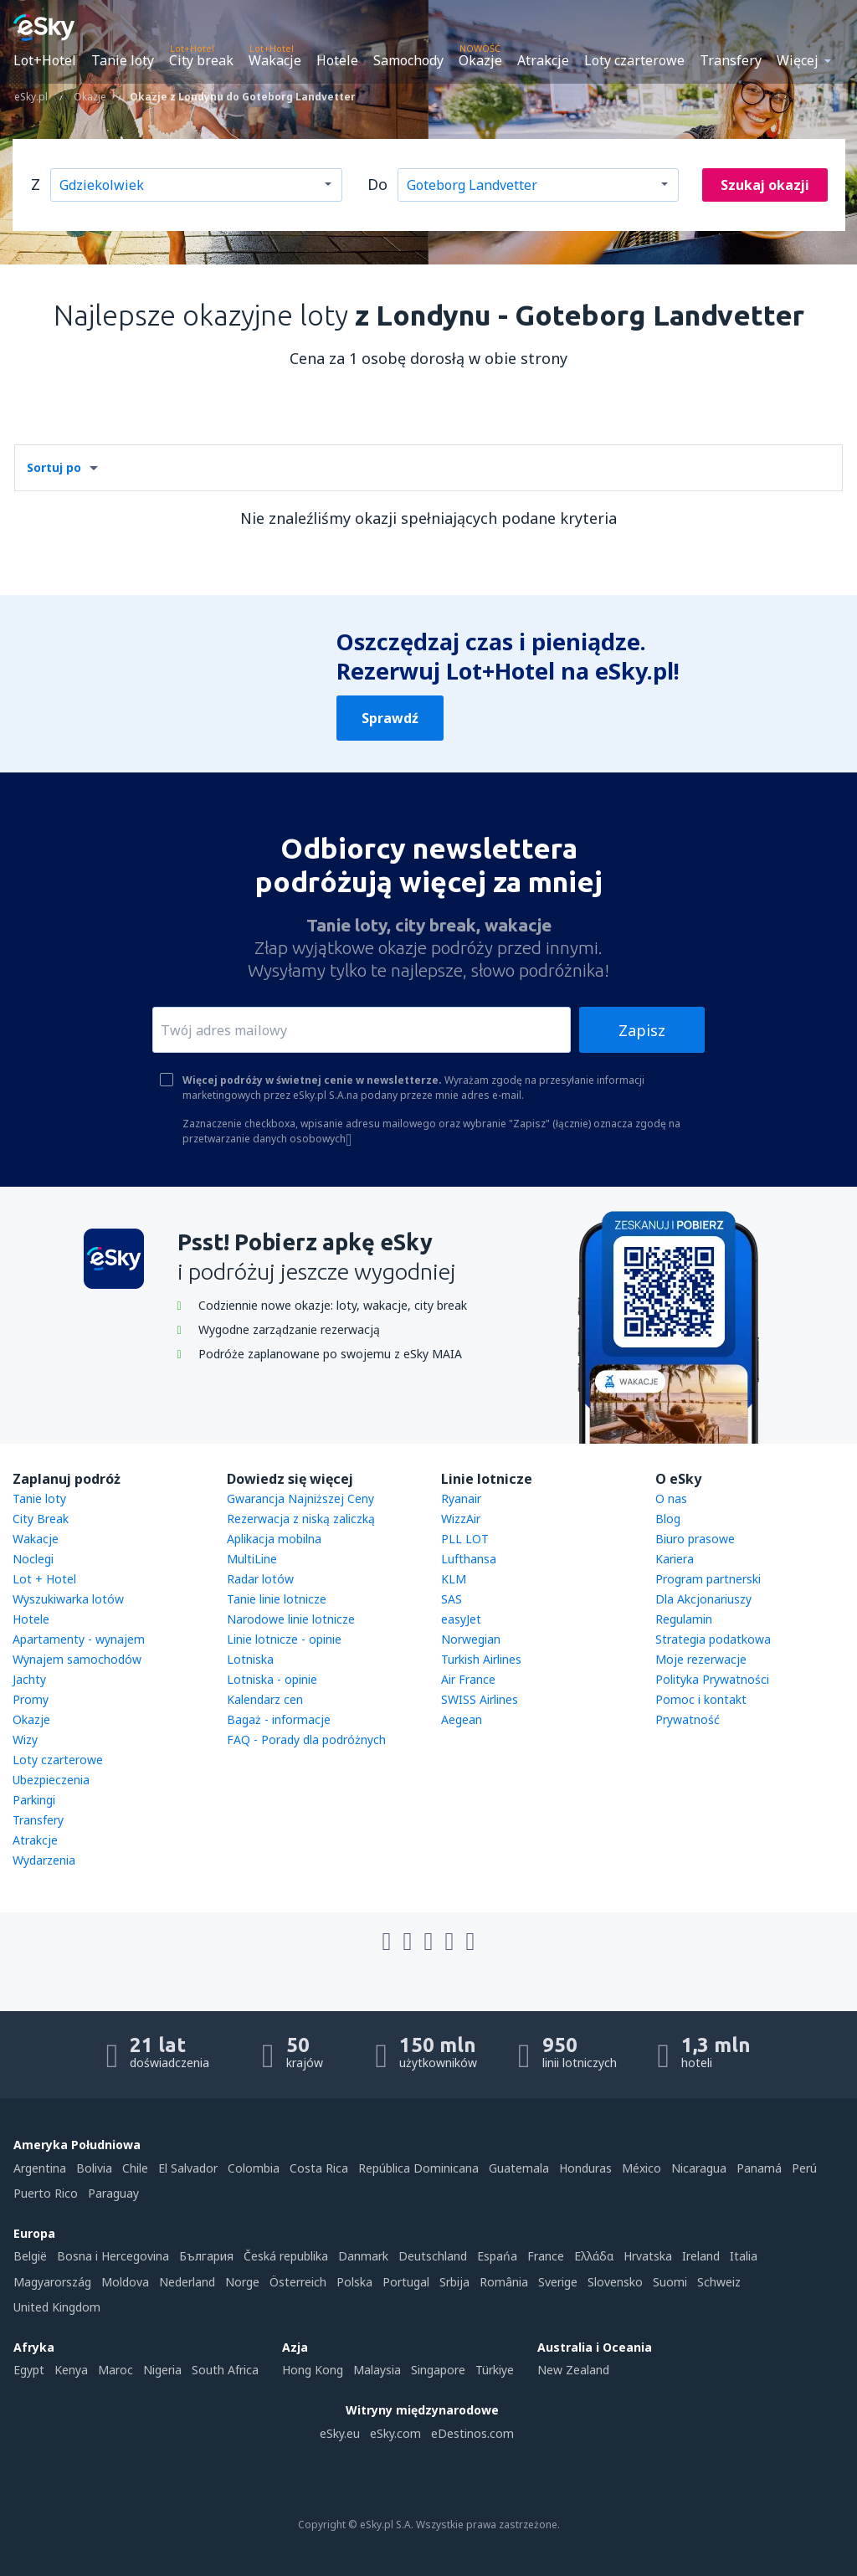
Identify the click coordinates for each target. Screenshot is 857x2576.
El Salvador (188, 2168)
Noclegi (33, 1559)
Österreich (297, 2282)
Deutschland (432, 2256)
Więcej (798, 60)
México (641, 2168)
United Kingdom (56, 2307)
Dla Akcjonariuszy (703, 1599)
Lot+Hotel (44, 60)
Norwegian (470, 1639)
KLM (453, 1579)
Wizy (25, 1739)
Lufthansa (468, 1559)
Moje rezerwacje (701, 1659)
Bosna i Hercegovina (113, 2256)
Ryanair (461, 1498)
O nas (671, 1498)
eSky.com (395, 2433)
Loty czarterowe (634, 60)
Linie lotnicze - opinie (284, 1639)
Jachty (29, 1679)
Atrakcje (543, 60)
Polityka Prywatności (712, 1679)
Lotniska (250, 1659)
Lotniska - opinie (272, 1679)
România (504, 2282)
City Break (41, 1519)
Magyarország (52, 2282)
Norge (242, 2282)
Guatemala (519, 2168)
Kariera (674, 1559)
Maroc (115, 2370)
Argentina (39, 2168)
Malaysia (377, 2370)
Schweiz (719, 2282)
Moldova (125, 2282)
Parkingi (34, 1800)
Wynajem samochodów (77, 1659)
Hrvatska (648, 2256)
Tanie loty (122, 60)
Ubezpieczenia (51, 1780)
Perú (804, 2168)
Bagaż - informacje (279, 1719)
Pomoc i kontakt (701, 1699)
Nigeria (162, 2370)
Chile (135, 2168)
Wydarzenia (44, 1860)
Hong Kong (312, 2370)
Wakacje (275, 60)
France (545, 2256)
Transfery (731, 60)
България (206, 2256)
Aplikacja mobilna (274, 1539)
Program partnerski (708, 1579)
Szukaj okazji (765, 185)
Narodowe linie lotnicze (291, 1619)
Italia (743, 2256)
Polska (354, 2282)
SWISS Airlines (479, 1699)
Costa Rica (319, 2168)
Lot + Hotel (44, 1579)
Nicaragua (698, 2168)
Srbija (454, 2282)
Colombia (254, 2168)
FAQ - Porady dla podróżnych (306, 1739)
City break (201, 60)
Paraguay (113, 2193)
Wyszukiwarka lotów (68, 1599)
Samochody (408, 60)
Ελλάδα (593, 2256)
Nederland (187, 2282)
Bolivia (94, 2168)
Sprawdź (390, 718)
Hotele (337, 60)
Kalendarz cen (265, 1699)
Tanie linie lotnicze (276, 1599)
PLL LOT (465, 1539)
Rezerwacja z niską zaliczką (301, 1519)
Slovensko (615, 2282)
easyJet (461, 1619)
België (30, 2256)
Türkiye (494, 2370)
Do (377, 184)
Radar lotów (260, 1579)
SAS (451, 1599)
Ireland (701, 2256)
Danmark (363, 2256)
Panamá (759, 2168)
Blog (667, 1519)
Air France (468, 1679)
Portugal (405, 2282)
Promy (31, 1699)
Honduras (585, 2168)
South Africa (225, 2370)
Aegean (461, 1719)
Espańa (497, 2256)
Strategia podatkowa (713, 1639)
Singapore (438, 2370)
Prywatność (687, 1719)
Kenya (71, 2370)
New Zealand (573, 2370)
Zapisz (641, 1030)
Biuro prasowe (695, 1539)
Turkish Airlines (481, 1659)
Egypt (28, 2370)
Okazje (480, 60)
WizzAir (460, 1519)
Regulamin (683, 1619)
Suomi (670, 2282)
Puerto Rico (45, 2193)
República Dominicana (418, 2168)
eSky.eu (340, 2433)
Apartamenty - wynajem (79, 1639)
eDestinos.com (472, 2433)
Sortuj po (54, 467)
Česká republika (286, 2256)
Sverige (557, 2282)
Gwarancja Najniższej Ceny (300, 1498)
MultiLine (252, 1559)
